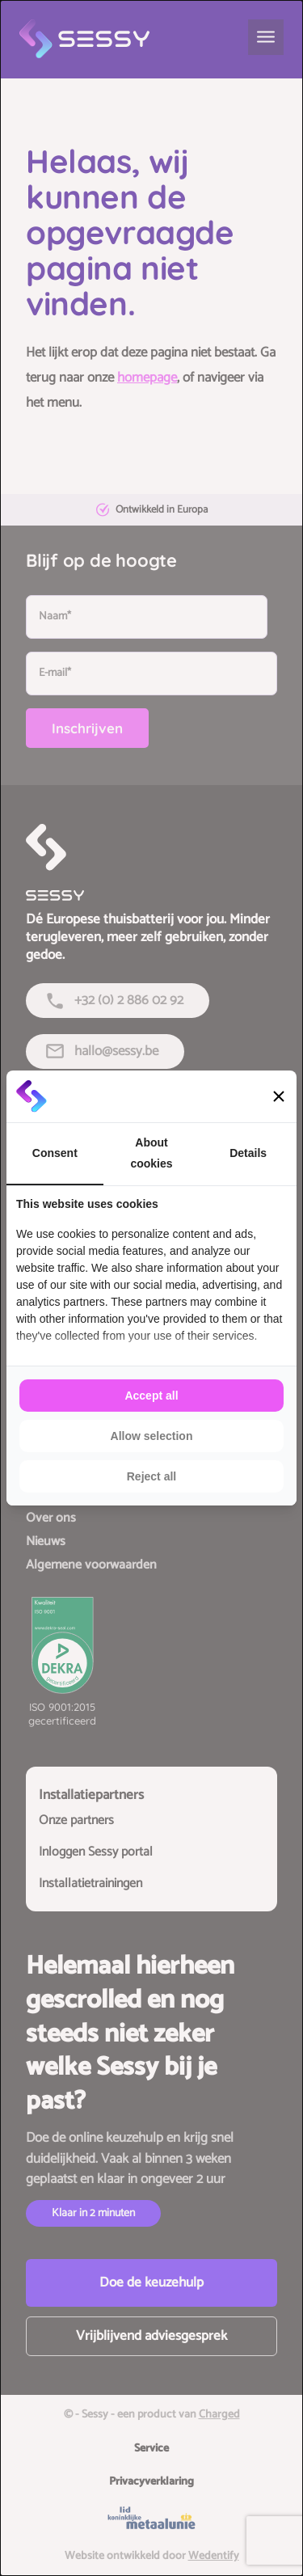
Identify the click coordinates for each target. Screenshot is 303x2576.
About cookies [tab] (151, 1152)
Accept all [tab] (151, 1395)
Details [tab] (248, 1153)
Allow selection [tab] (152, 1435)
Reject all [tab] (151, 1476)
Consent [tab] (55, 1153)
